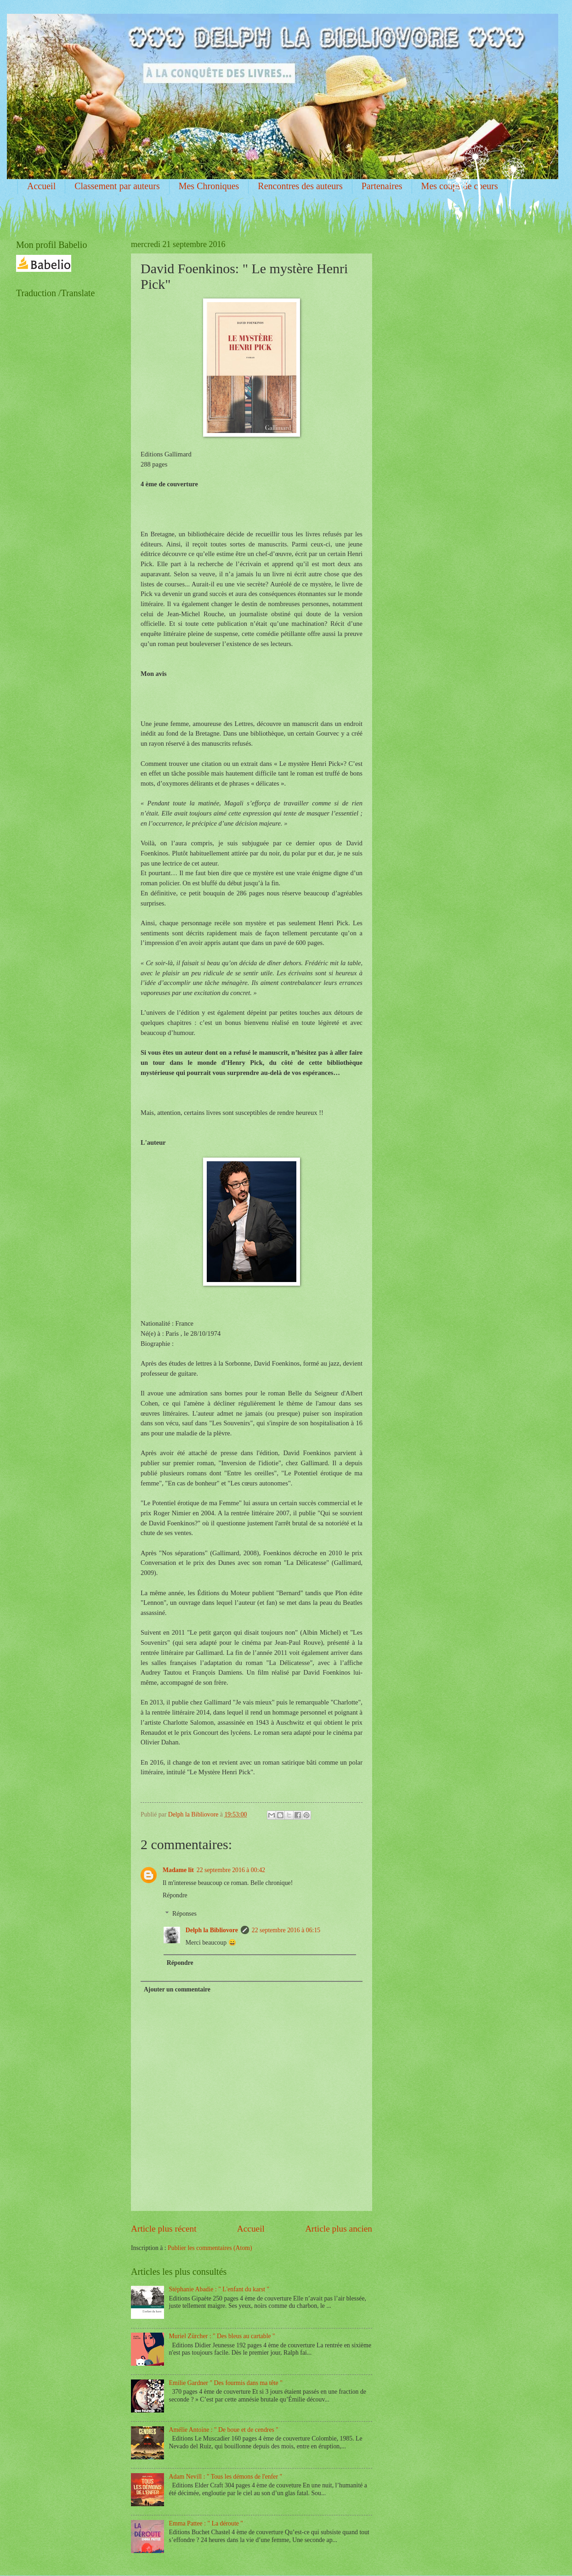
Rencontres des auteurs (300, 186)
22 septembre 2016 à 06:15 (286, 1930)
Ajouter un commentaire (177, 1989)
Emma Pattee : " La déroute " (206, 2523)
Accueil (41, 186)
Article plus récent (164, 2228)
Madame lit (178, 1870)
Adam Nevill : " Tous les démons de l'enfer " (226, 2476)
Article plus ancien (338, 2228)
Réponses (184, 1913)
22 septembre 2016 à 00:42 (231, 1870)
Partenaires (382, 186)
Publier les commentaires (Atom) (210, 2247)
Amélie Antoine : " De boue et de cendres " (223, 2429)
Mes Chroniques (209, 186)
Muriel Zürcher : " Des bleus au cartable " (222, 2336)
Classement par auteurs (117, 186)
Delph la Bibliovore (212, 1930)
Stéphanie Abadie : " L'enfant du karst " (219, 2289)
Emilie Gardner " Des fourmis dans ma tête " (226, 2382)
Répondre (175, 1895)
